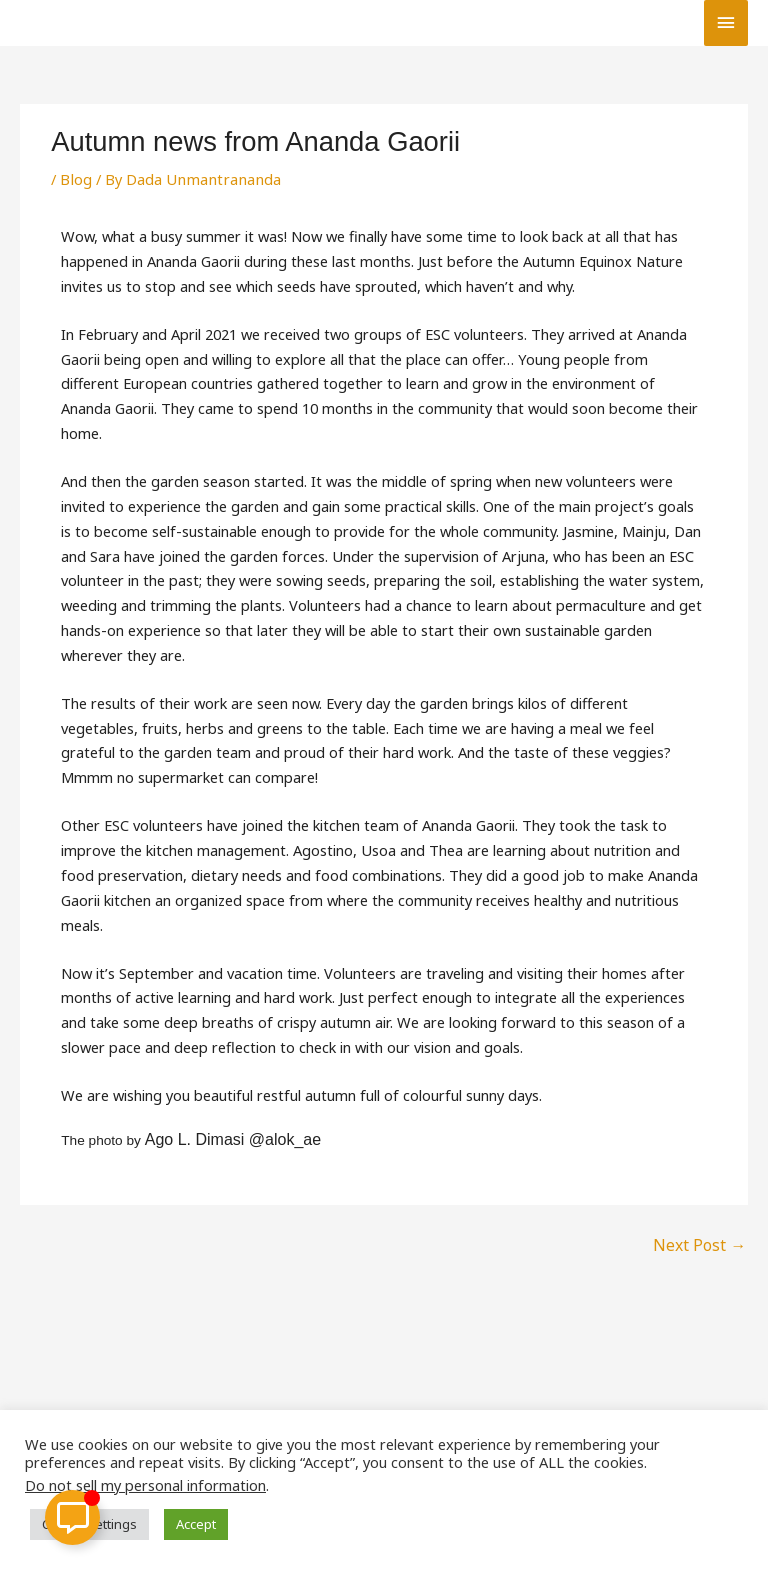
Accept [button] (196, 1524)
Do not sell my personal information (145, 1485)
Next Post (702, 1243)
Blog (75, 179)
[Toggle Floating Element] (72, 1517)
